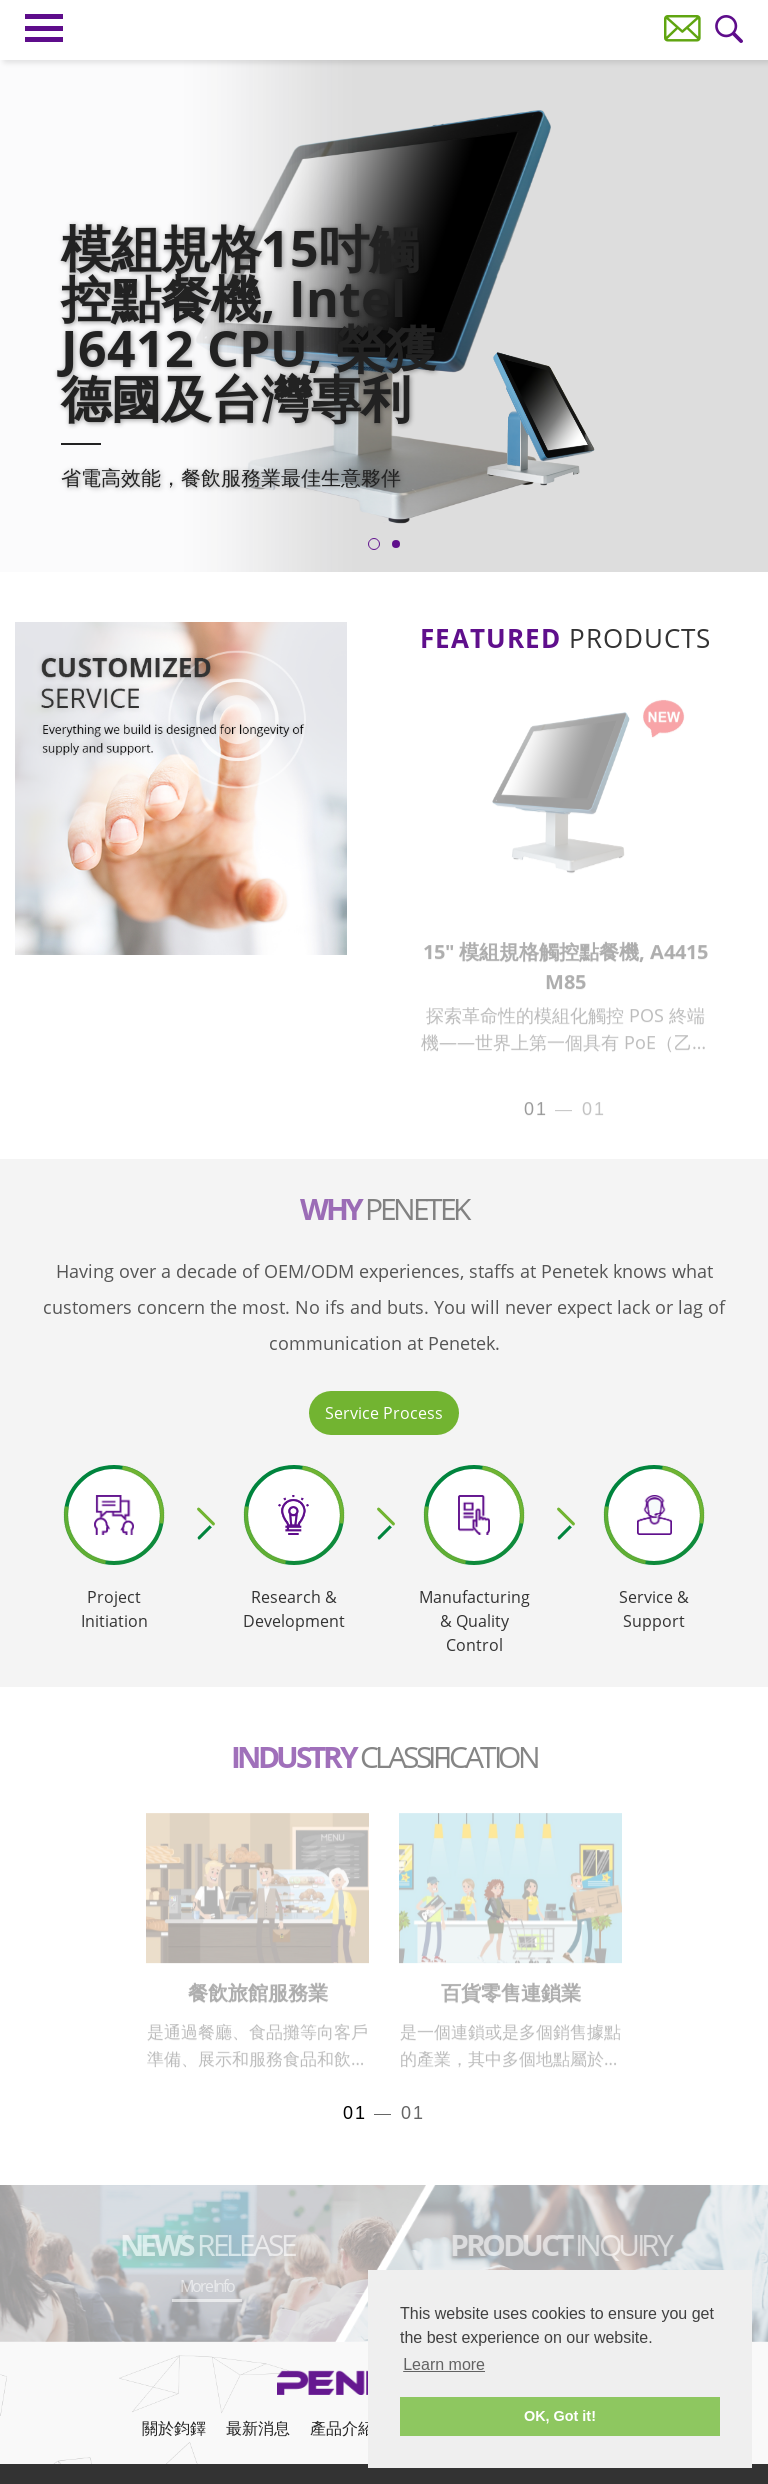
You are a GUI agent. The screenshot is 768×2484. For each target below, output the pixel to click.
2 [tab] (396, 544)
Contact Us (682, 28)
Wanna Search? (729, 29)
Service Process (384, 1413)
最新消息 (258, 2428)
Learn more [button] (444, 2364)
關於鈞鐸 (174, 2428)
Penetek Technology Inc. (384, 25)
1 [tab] (374, 544)
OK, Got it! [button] (560, 2416)
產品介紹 (342, 2428)
